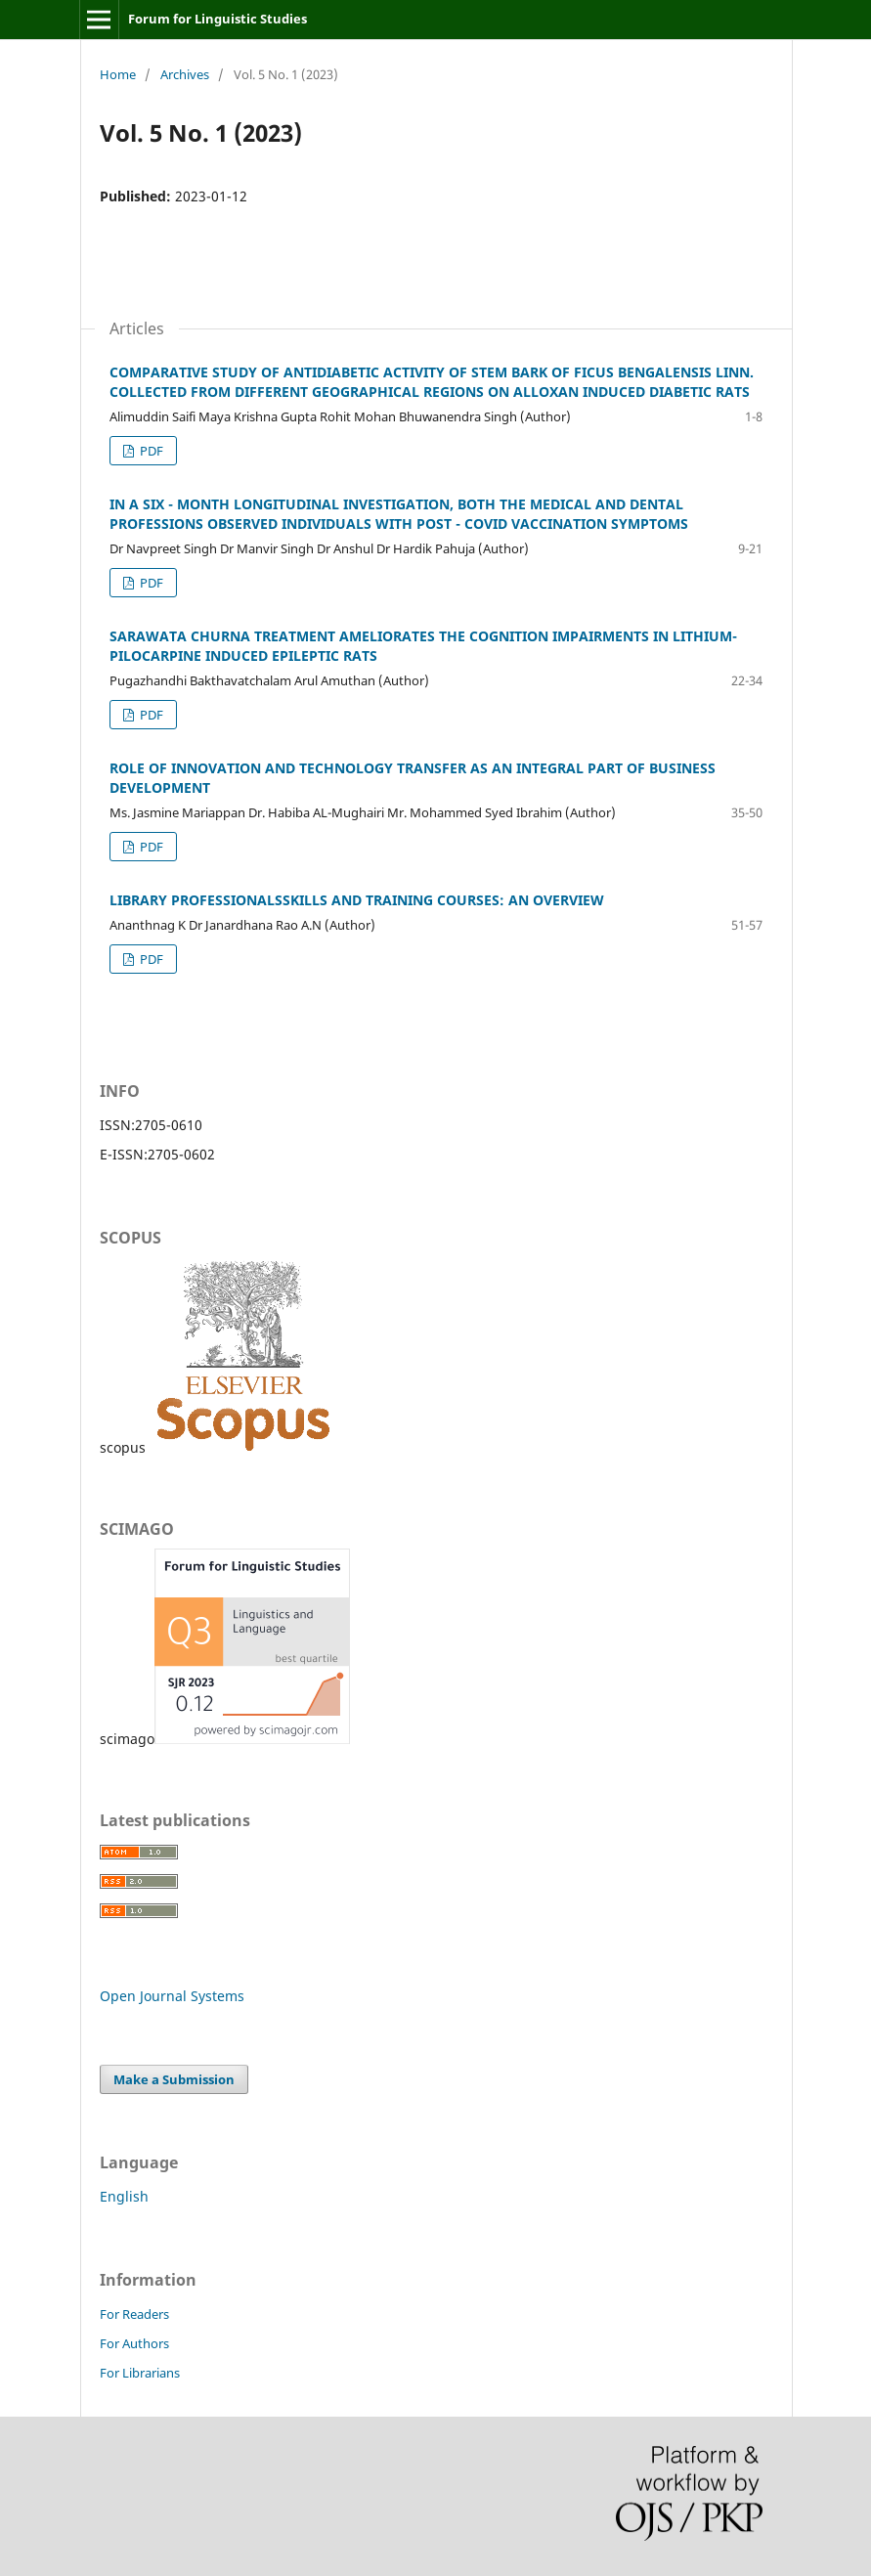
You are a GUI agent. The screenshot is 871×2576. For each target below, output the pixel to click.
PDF (150, 450)
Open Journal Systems (172, 1996)
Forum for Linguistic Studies (217, 18)
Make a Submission (174, 2079)
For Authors (134, 2343)
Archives (184, 74)
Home (118, 74)
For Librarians (140, 2372)
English (124, 2196)
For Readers (134, 2314)
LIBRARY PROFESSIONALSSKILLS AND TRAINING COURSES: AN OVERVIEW (356, 900)
